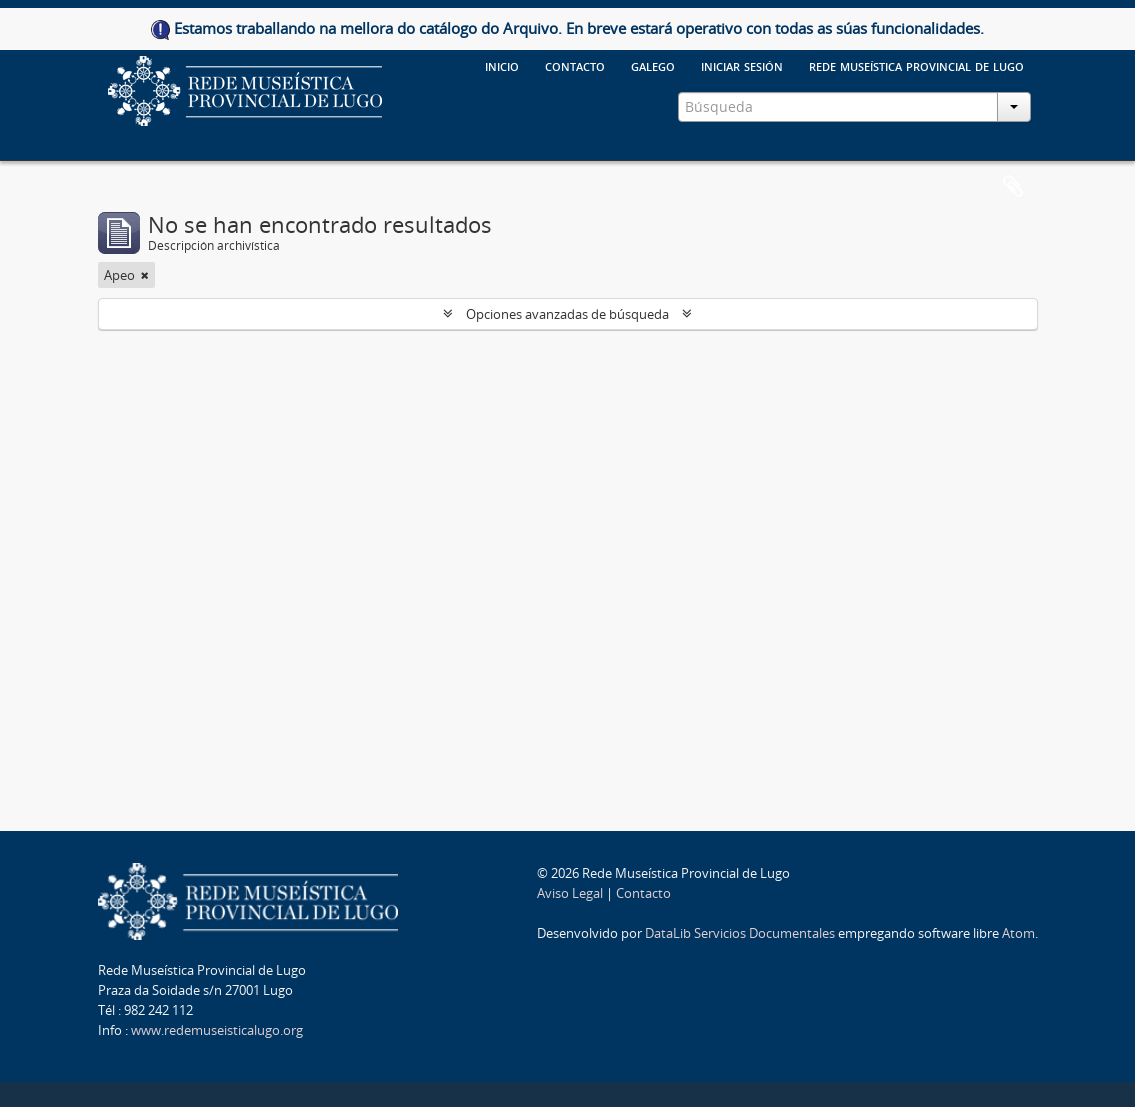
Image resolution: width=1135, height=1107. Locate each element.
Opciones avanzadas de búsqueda (567, 314)
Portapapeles (1013, 187)
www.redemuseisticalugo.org (217, 1030)
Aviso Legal (570, 893)
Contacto (643, 893)
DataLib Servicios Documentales (740, 933)
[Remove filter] (145, 275)
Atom (1018, 933)
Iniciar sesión (742, 65)
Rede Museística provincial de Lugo (916, 65)
